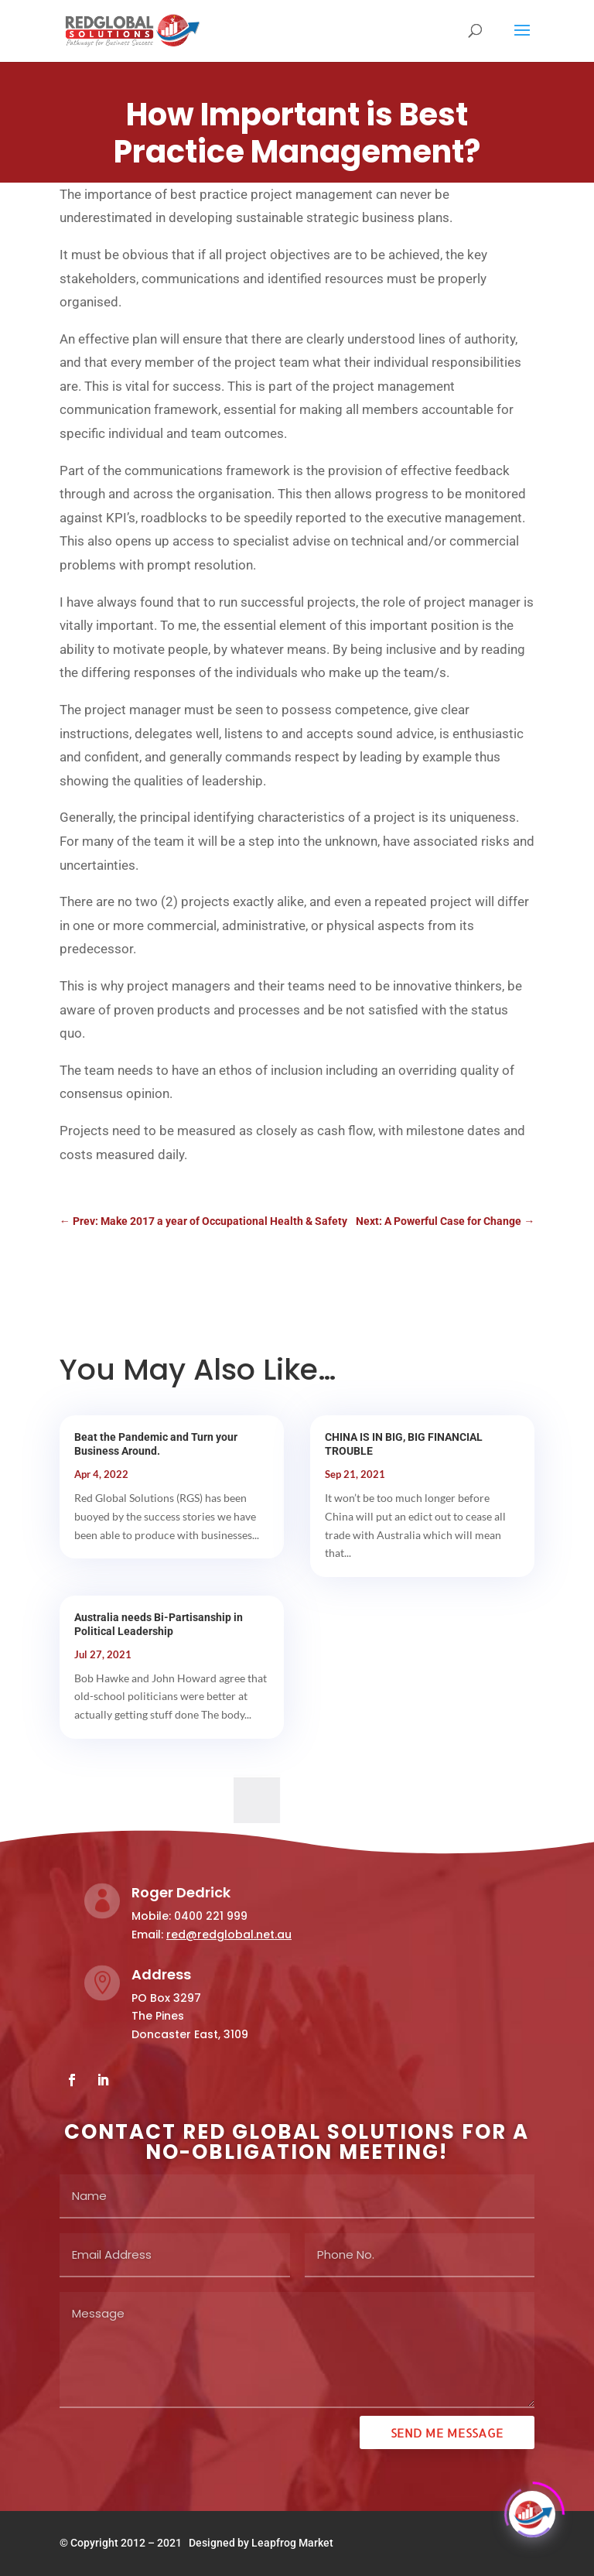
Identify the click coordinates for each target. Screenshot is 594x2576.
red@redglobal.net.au (229, 1934)
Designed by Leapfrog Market (261, 2543)
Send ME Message (447, 2432)
